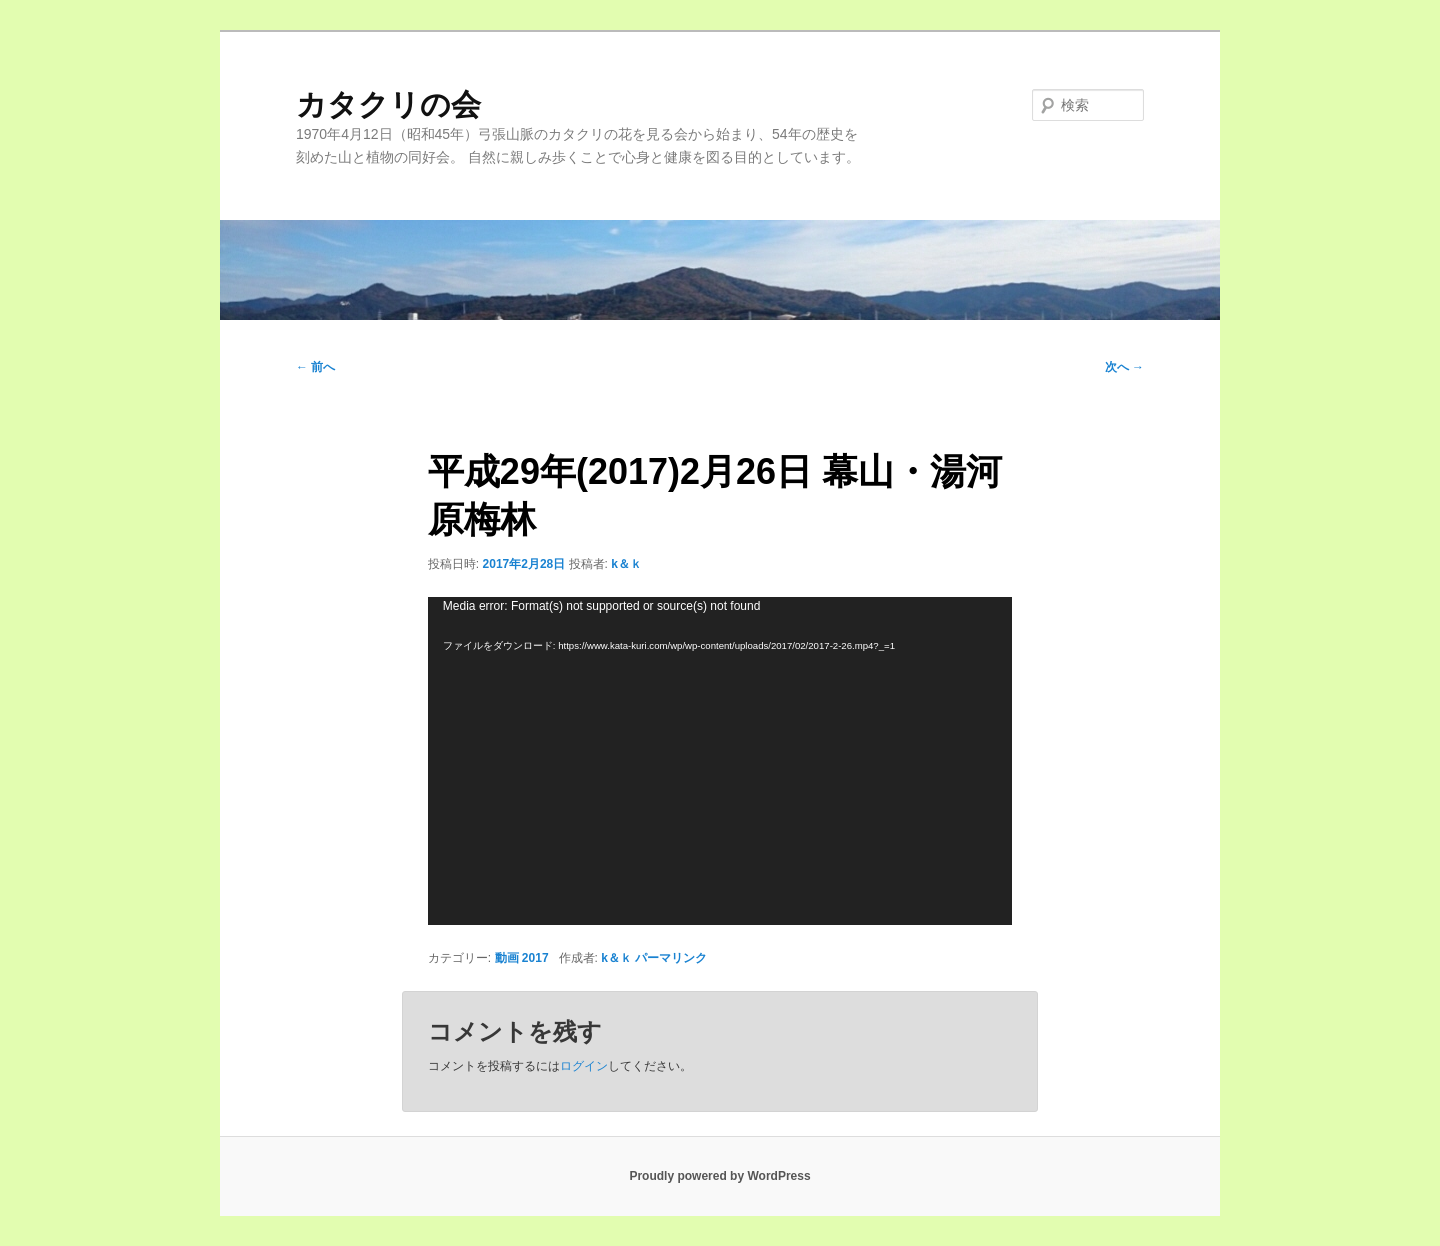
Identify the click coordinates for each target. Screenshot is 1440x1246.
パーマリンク (671, 958)
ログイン (584, 1066)
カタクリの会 (388, 104)
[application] (720, 761)
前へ (315, 367)
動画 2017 (522, 958)
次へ (1124, 367)
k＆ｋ (626, 564)
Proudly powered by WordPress (719, 1176)
